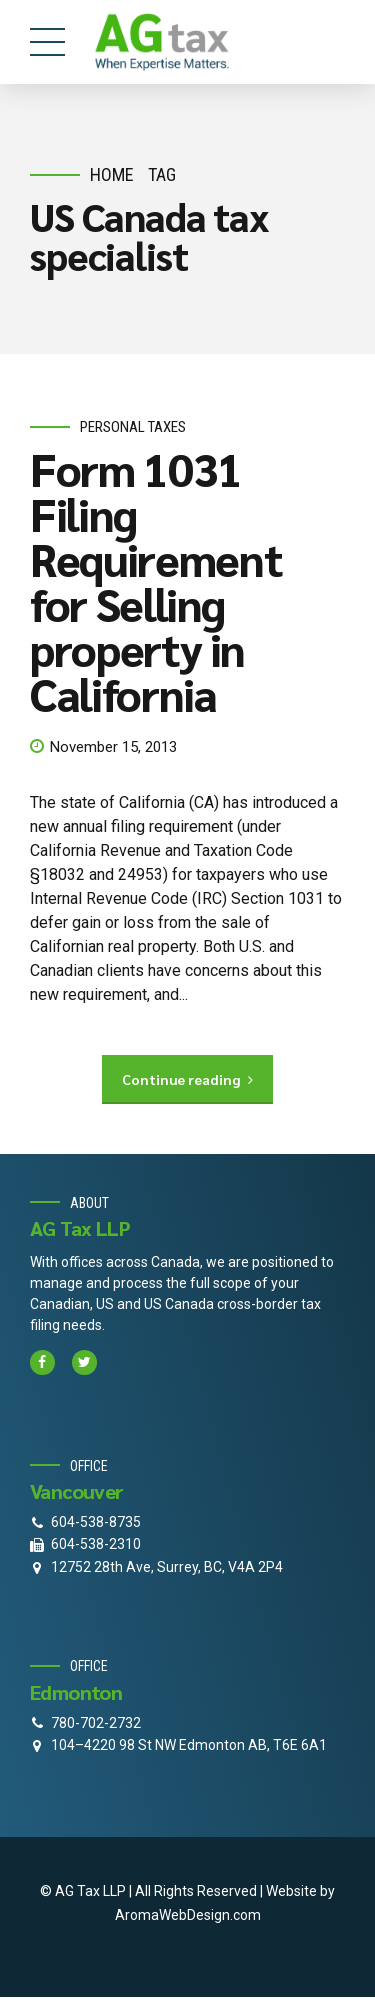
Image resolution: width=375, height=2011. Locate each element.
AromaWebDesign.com (188, 1915)
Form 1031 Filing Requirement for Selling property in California (156, 580)
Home (112, 174)
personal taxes (133, 427)
